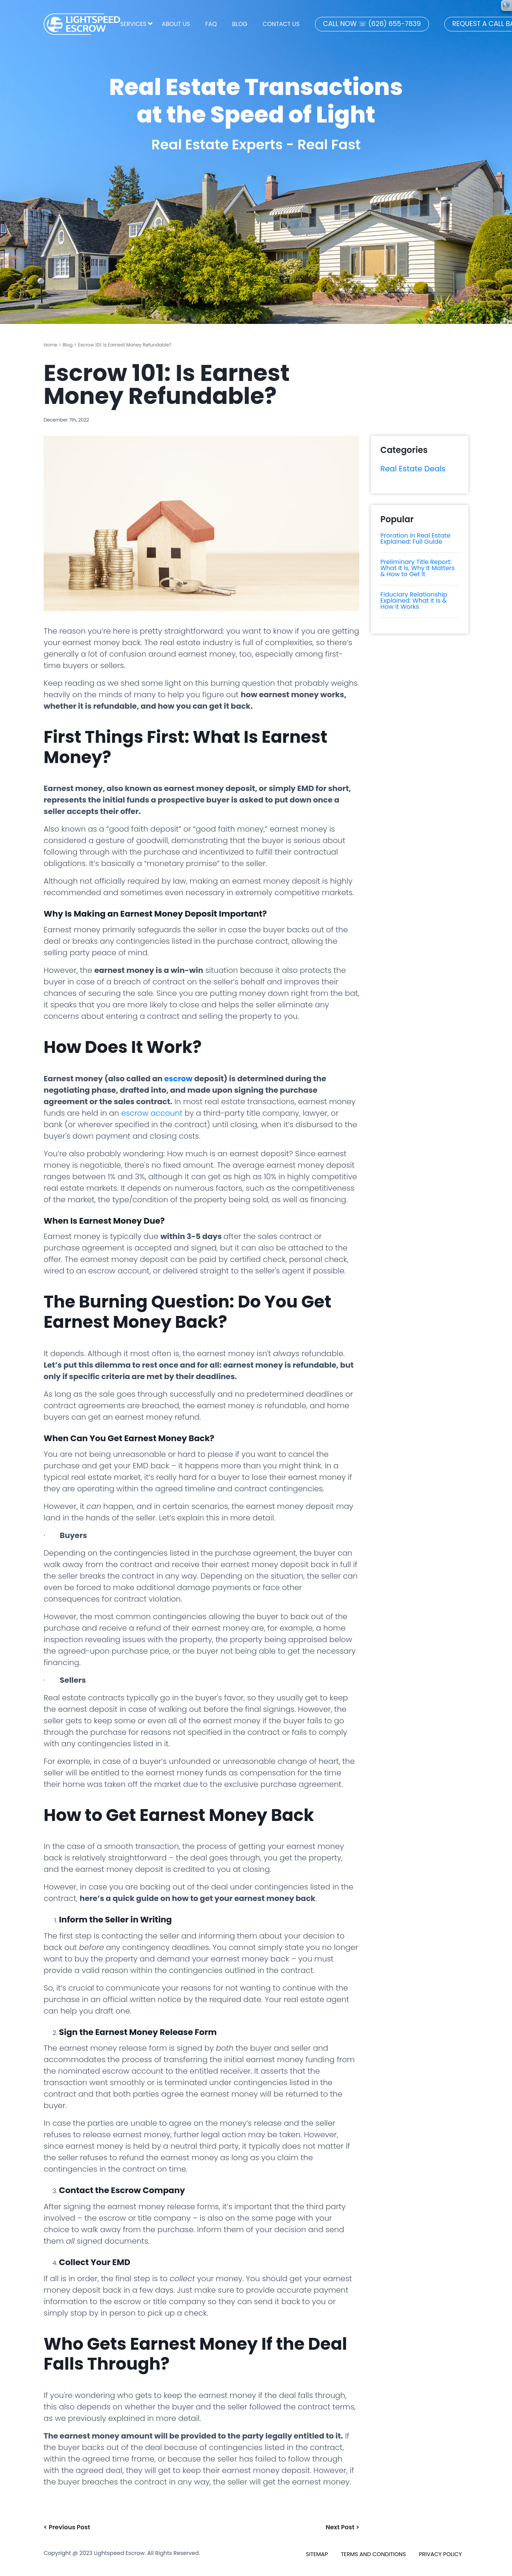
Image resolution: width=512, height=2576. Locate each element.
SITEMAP (317, 2554)
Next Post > (342, 2527)
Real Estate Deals (412, 468)
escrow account (152, 1113)
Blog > (70, 345)
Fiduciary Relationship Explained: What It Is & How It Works (413, 601)
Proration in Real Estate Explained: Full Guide (415, 539)
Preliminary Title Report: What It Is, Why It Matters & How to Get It (417, 568)
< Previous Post (67, 2527)
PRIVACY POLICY (440, 2554)
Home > (52, 345)
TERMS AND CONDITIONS (373, 2554)
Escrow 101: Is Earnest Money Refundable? (124, 345)
